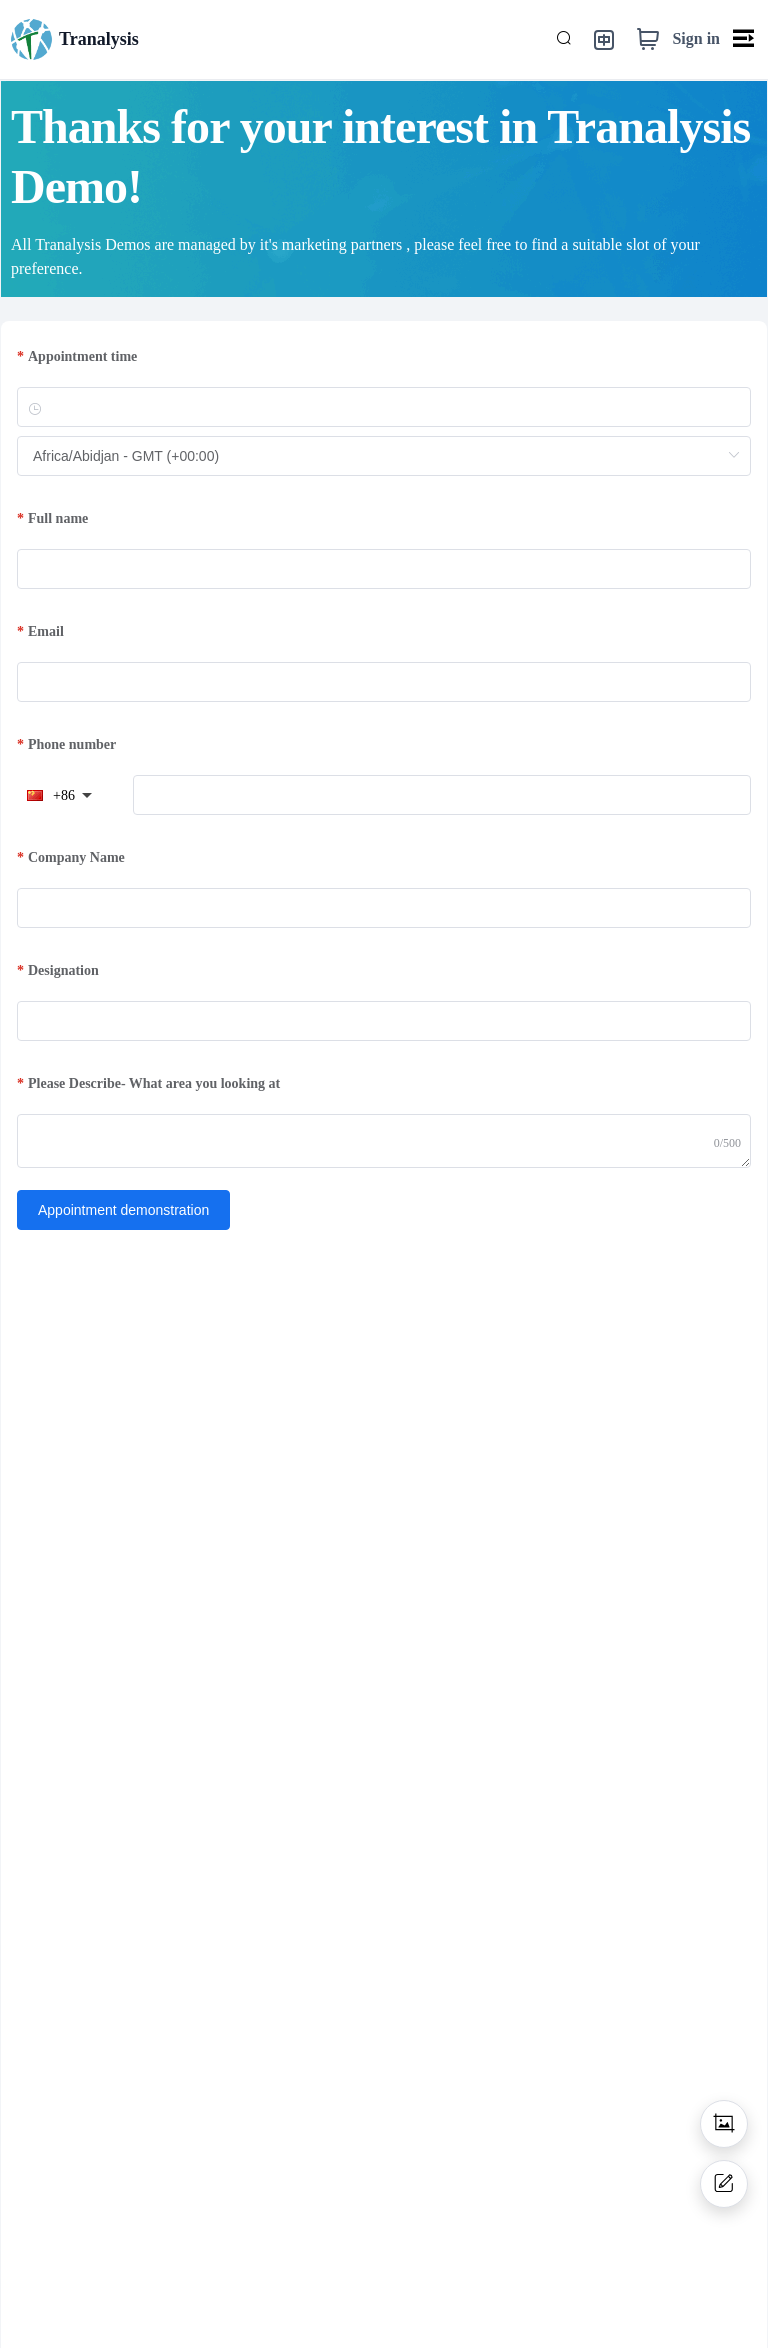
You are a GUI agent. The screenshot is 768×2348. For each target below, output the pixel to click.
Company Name (76, 857)
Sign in (696, 38)
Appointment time (82, 356)
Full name (58, 518)
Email (46, 631)
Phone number (72, 744)
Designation (63, 970)
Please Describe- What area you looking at (154, 1083)
